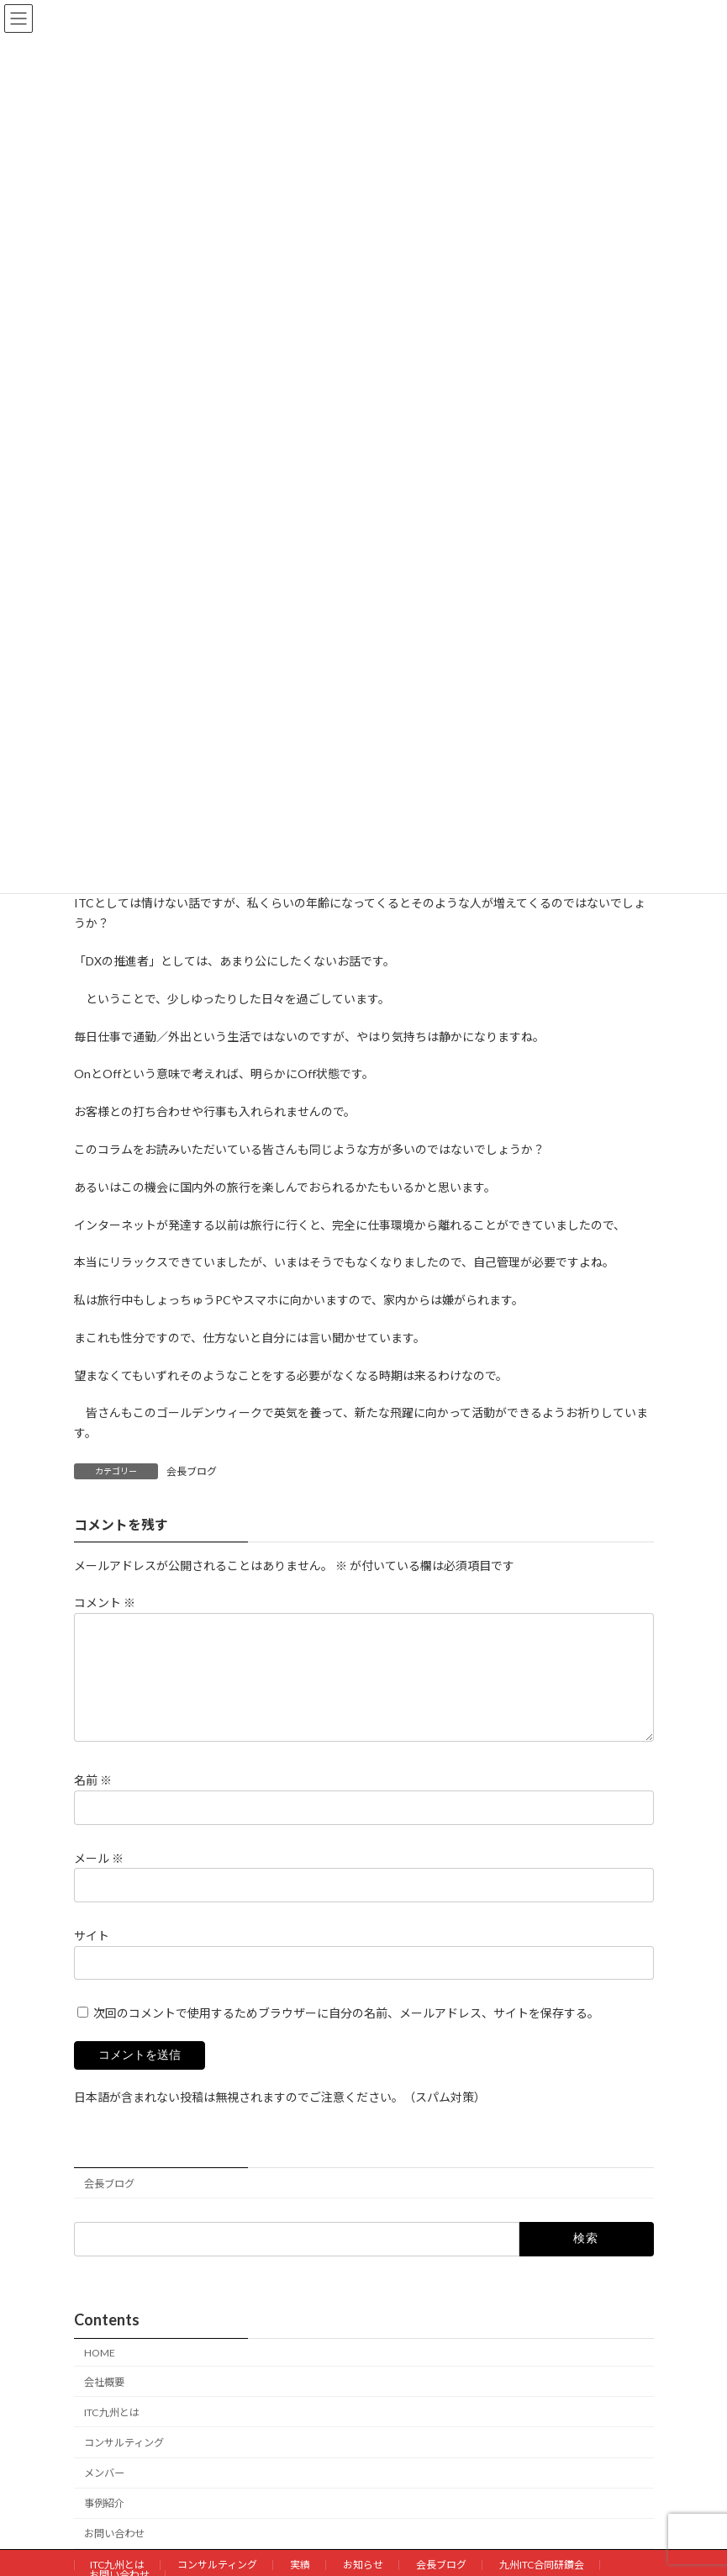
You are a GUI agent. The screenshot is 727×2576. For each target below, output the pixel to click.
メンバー (104, 2493)
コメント (104, 1602)
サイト (91, 1956)
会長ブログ (191, 1471)
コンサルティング (124, 2463)
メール (99, 1877)
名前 (93, 1800)
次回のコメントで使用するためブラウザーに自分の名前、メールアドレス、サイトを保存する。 (346, 2033)
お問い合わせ (114, 2553)
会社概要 (104, 2402)
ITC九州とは (112, 2432)
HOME (99, 2373)
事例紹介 (104, 2523)
